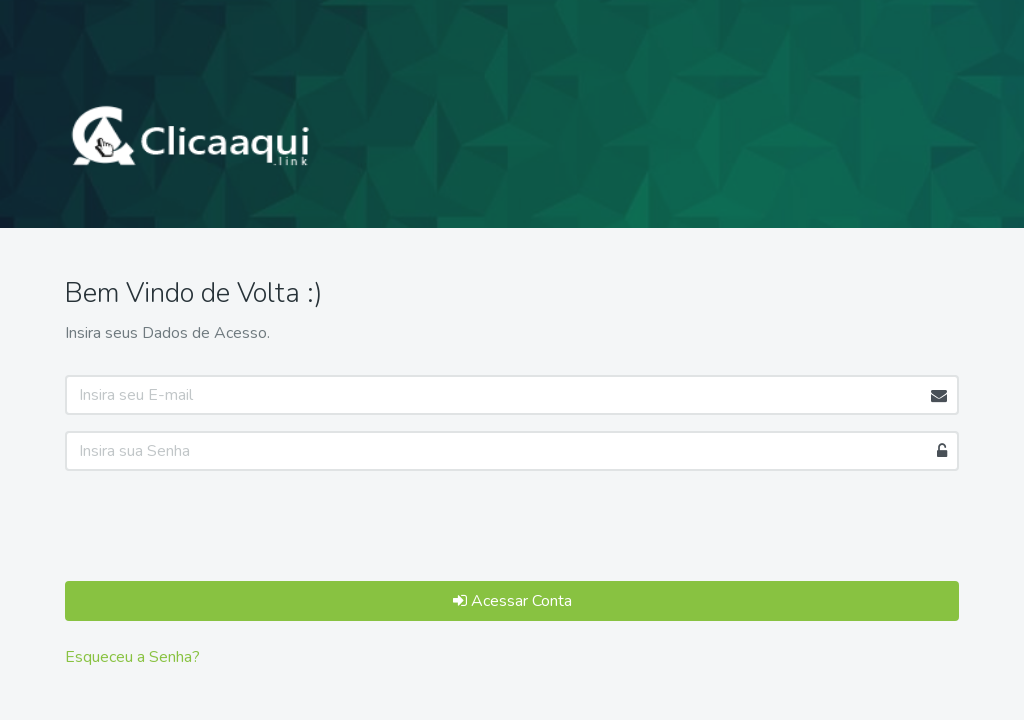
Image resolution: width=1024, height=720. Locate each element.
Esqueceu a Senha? (132, 657)
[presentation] (217, 526)
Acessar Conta (512, 601)
